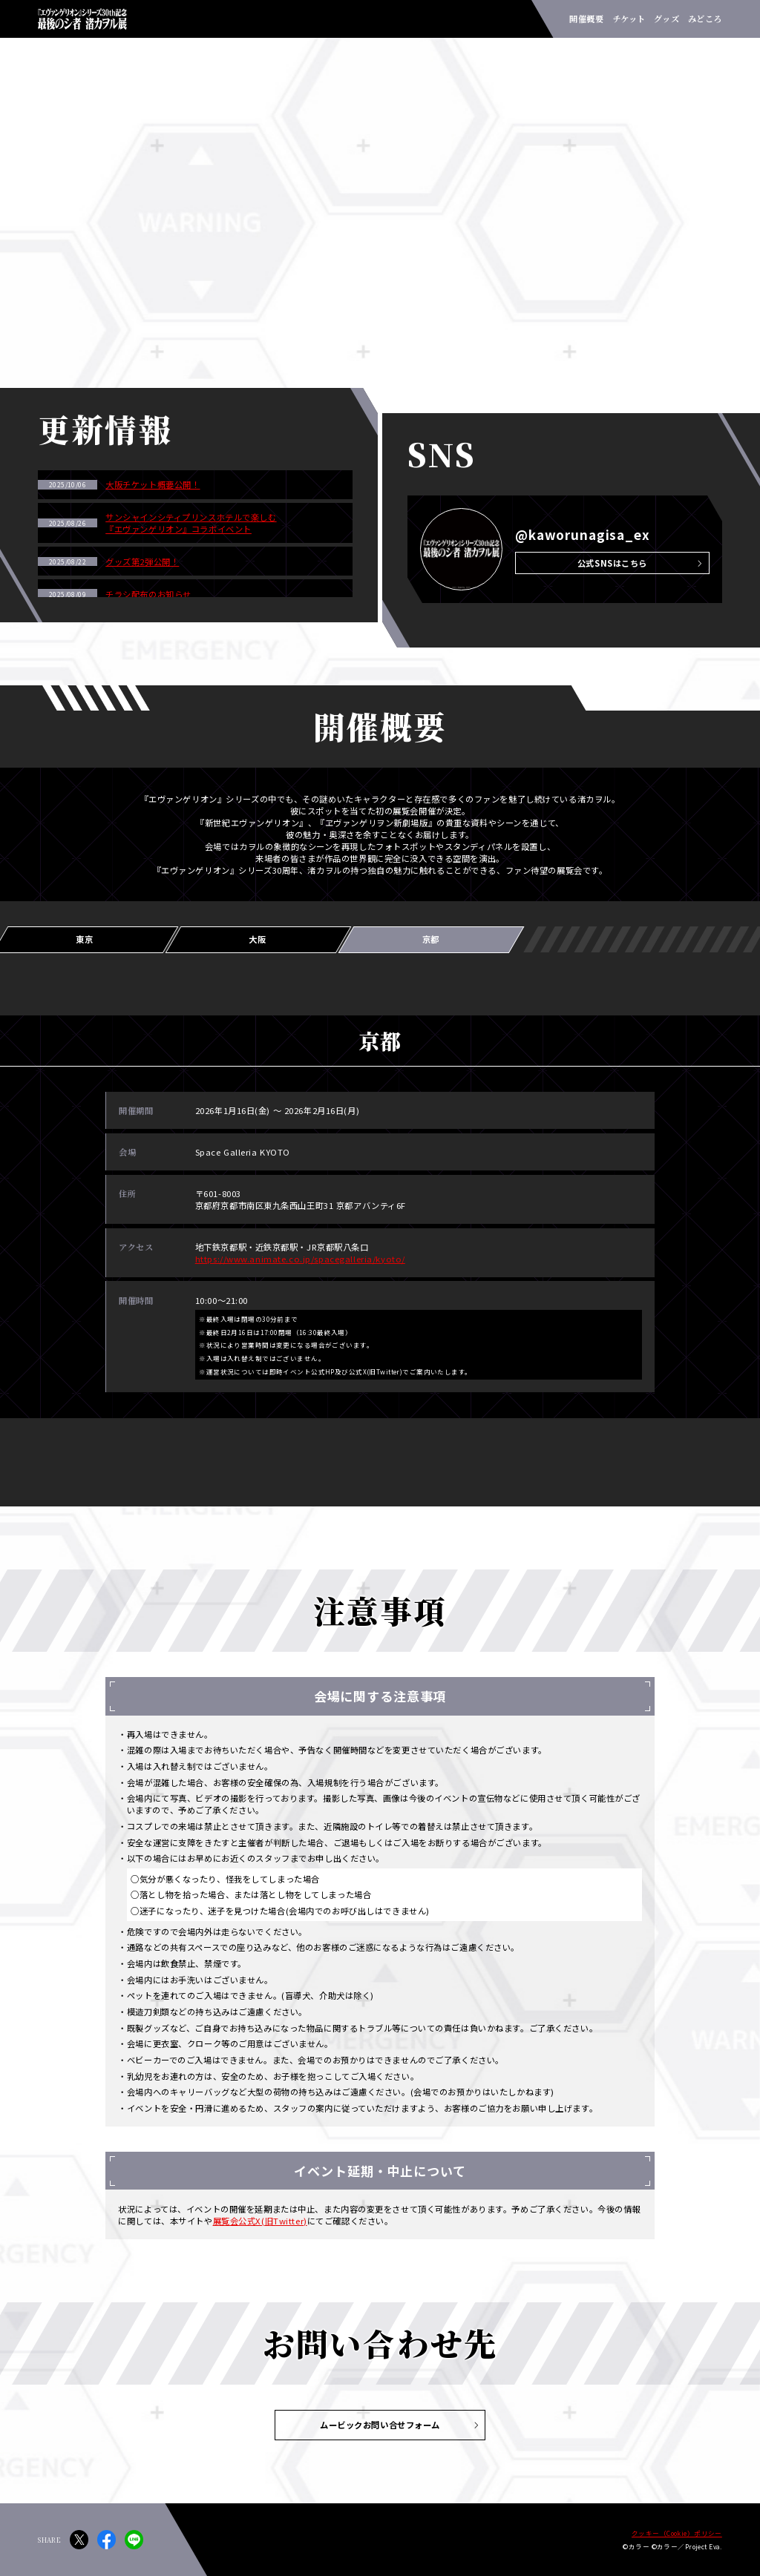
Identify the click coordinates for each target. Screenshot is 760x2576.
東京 (84, 939)
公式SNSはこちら (612, 563)
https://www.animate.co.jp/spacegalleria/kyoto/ (300, 1259)
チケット (629, 19)
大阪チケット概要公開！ (152, 484)
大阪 (257, 939)
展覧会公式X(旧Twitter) (260, 2221)
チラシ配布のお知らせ (148, 594)
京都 (430, 939)
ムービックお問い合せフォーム (380, 2425)
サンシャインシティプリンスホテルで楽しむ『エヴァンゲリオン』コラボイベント (190, 523)
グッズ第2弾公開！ (142, 561)
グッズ (666, 19)
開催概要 (586, 19)
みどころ (705, 19)
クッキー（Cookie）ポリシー (677, 2533)
